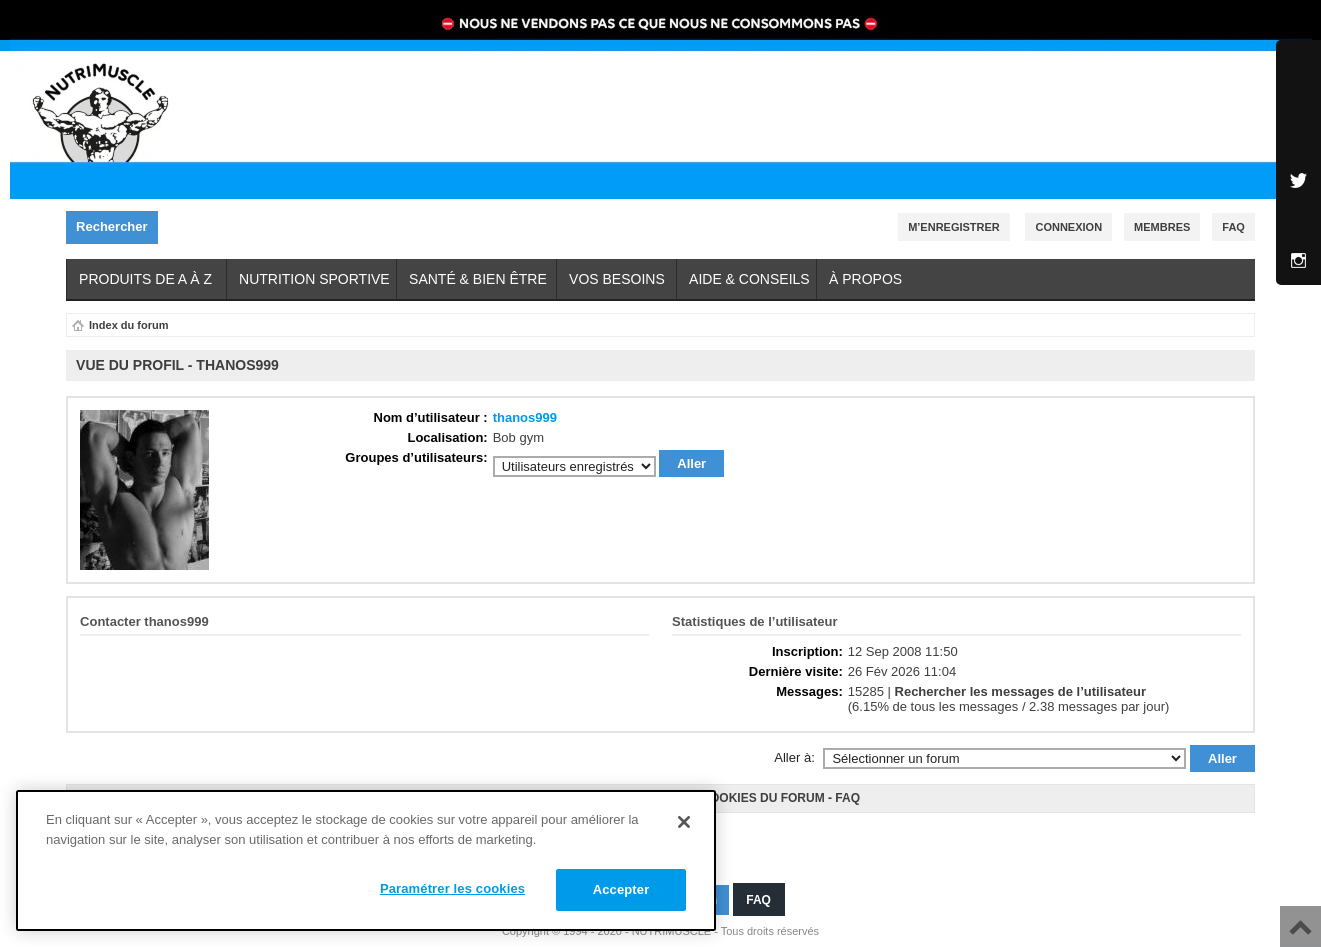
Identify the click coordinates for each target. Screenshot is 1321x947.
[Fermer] (684, 822)
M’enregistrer (954, 227)
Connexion (1068, 227)
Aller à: (794, 757)
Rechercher (117, 227)
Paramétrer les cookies (452, 888)
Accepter (621, 889)
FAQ (847, 798)
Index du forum (128, 325)
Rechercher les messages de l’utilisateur (1020, 691)
